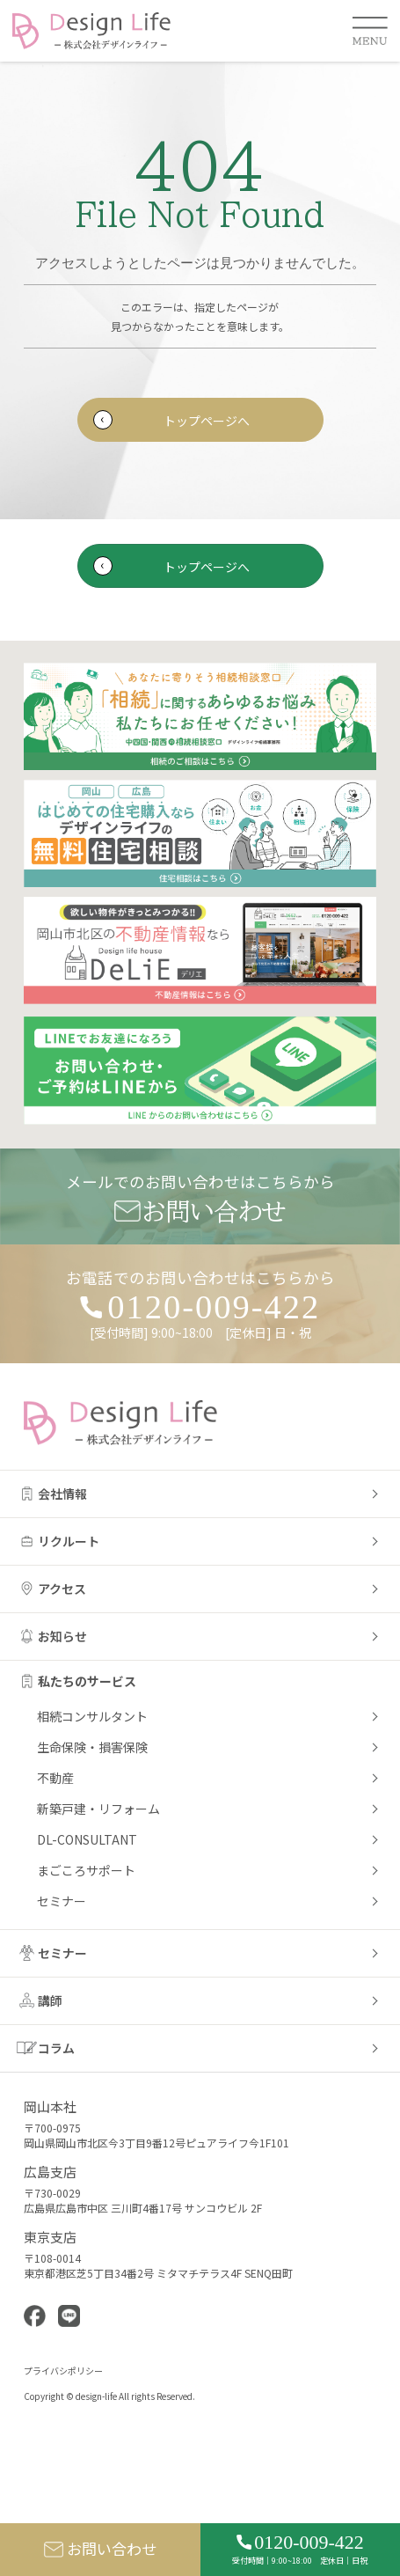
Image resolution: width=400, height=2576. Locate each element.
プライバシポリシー (63, 2370)
